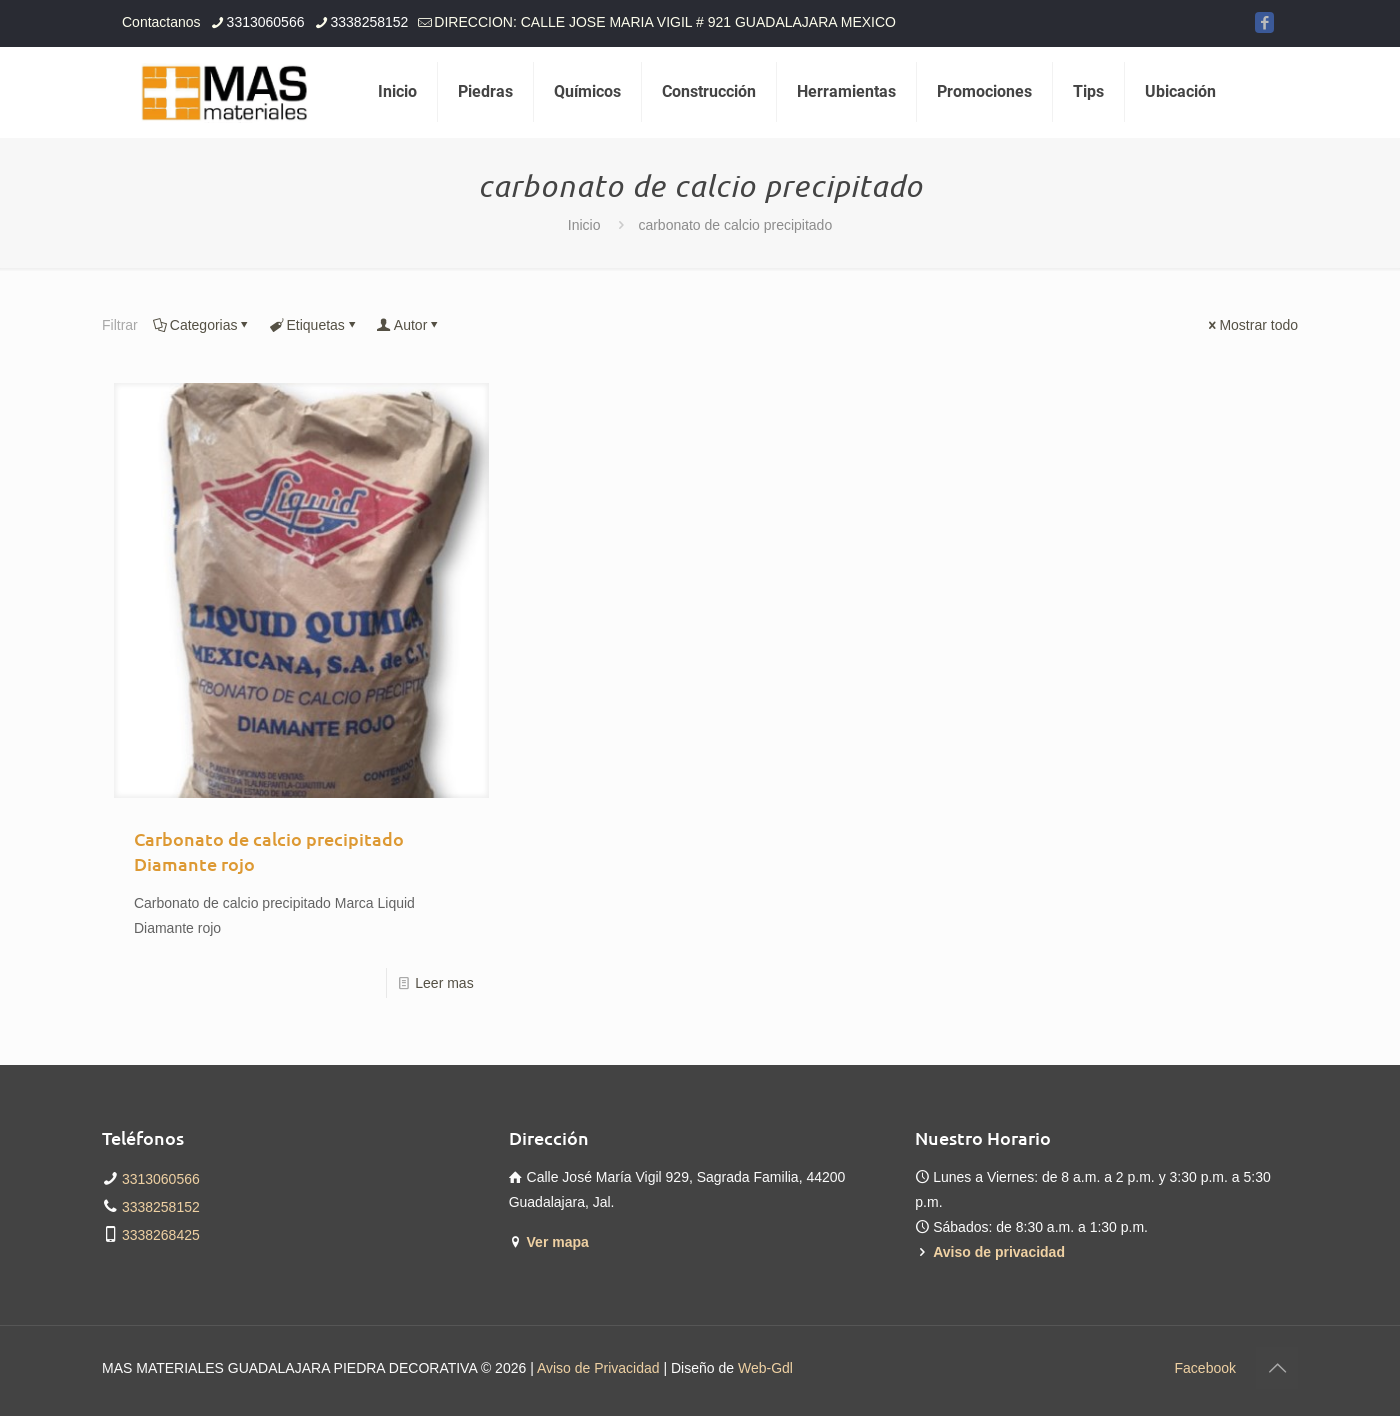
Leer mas (444, 983)
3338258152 (161, 1207)
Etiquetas (313, 325)
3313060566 (161, 1179)
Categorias (202, 325)
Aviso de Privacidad (598, 1368)
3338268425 (161, 1235)
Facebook (1205, 1368)
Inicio (584, 225)
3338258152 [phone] (369, 22)
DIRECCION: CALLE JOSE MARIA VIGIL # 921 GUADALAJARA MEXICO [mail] (665, 22)
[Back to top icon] (1277, 1368)
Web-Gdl (765, 1368)
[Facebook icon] (1264, 22)
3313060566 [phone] (266, 22)
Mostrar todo (1251, 325)
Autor (409, 325)
